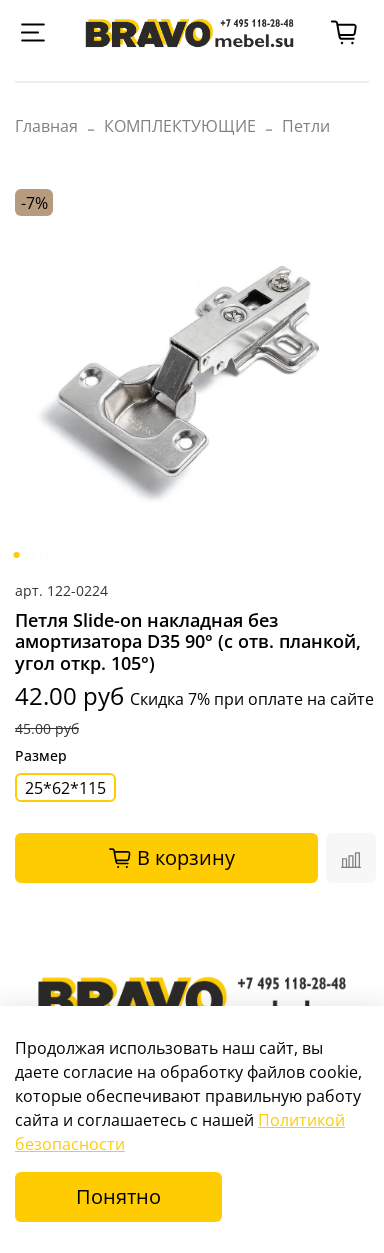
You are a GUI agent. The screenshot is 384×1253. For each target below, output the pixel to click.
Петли (306, 126)
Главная (46, 126)
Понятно (118, 1196)
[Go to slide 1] (17, 555)
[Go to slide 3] (45, 555)
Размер (41, 756)
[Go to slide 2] (31, 555)
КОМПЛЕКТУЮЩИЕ (180, 126)
